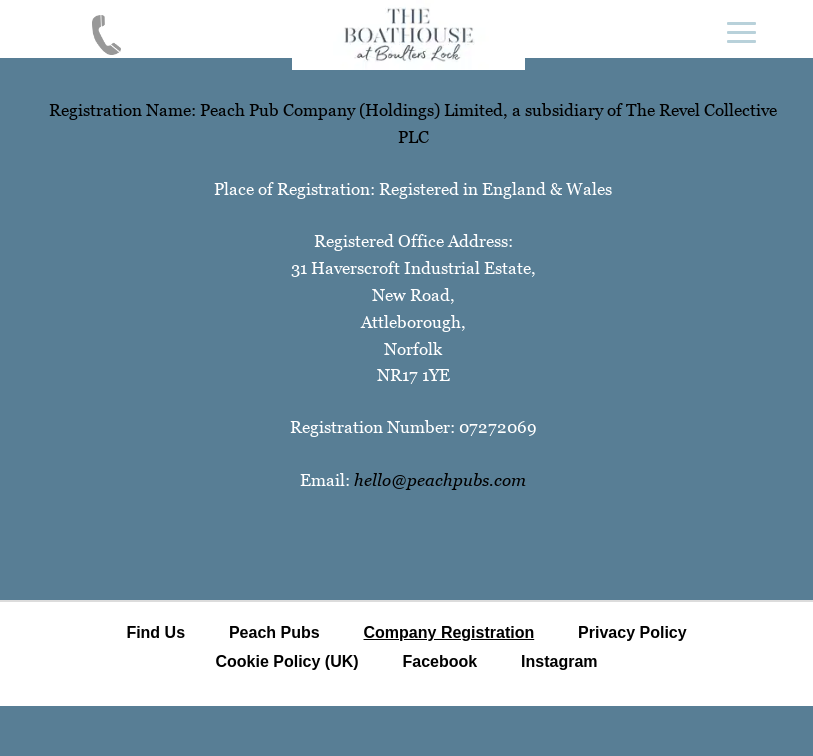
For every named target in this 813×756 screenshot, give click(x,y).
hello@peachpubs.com (440, 480)
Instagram (559, 661)
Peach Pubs (274, 632)
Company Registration (449, 632)
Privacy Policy (632, 632)
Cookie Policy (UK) (286, 661)
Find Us (155, 632)
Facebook (439, 661)
